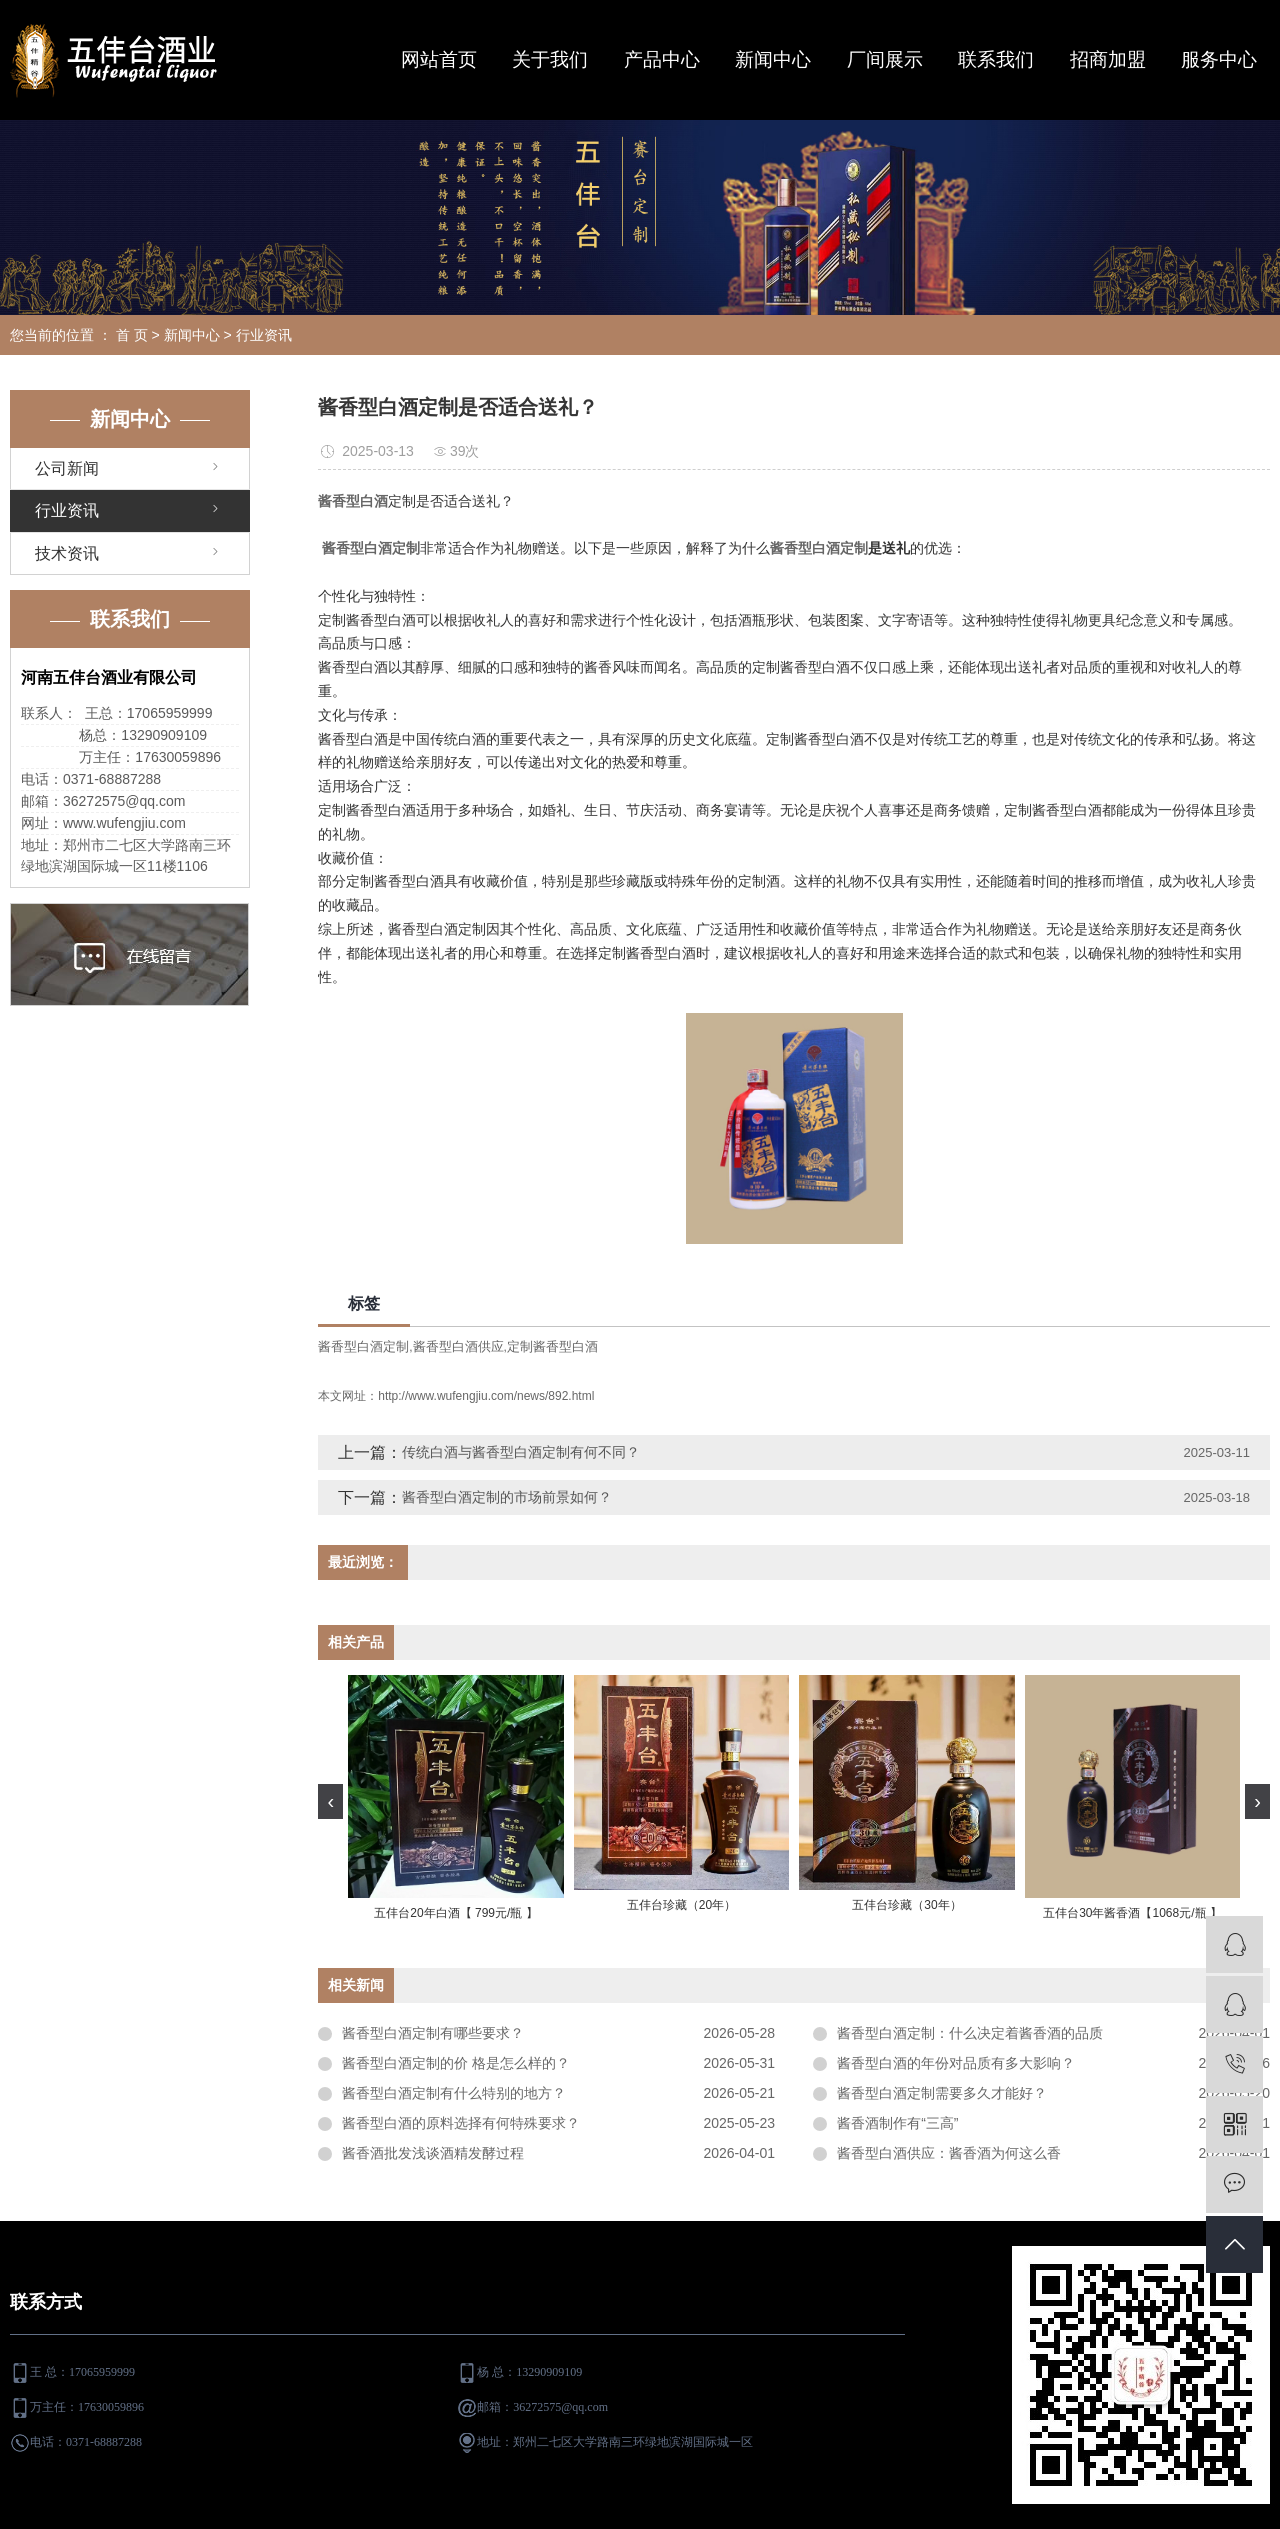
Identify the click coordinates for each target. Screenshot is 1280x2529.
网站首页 (439, 59)
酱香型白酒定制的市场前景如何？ (507, 1497)
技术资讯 (67, 553)
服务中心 (1219, 59)
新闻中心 (773, 59)
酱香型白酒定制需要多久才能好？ (942, 2093)
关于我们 (550, 59)
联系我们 (996, 59)
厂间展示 (885, 59)
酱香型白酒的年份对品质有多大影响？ (956, 2063)
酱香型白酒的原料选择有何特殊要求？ (461, 2123)
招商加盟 (1108, 59)
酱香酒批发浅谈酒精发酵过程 (433, 2153)
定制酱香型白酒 (552, 1346)
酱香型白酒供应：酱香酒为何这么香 (949, 2153)
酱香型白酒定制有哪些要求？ (433, 2033)
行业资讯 (264, 335)
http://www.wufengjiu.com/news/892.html (486, 1396)
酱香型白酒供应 (458, 1346)
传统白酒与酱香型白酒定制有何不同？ (521, 1452)
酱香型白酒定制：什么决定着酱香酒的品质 (970, 2033)
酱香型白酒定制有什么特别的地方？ (454, 2093)
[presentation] (330, 1801)
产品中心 (662, 59)
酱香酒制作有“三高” (897, 2123)
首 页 (132, 335)
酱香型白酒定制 (363, 1346)
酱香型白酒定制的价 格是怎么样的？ (456, 2063)
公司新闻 (67, 468)
